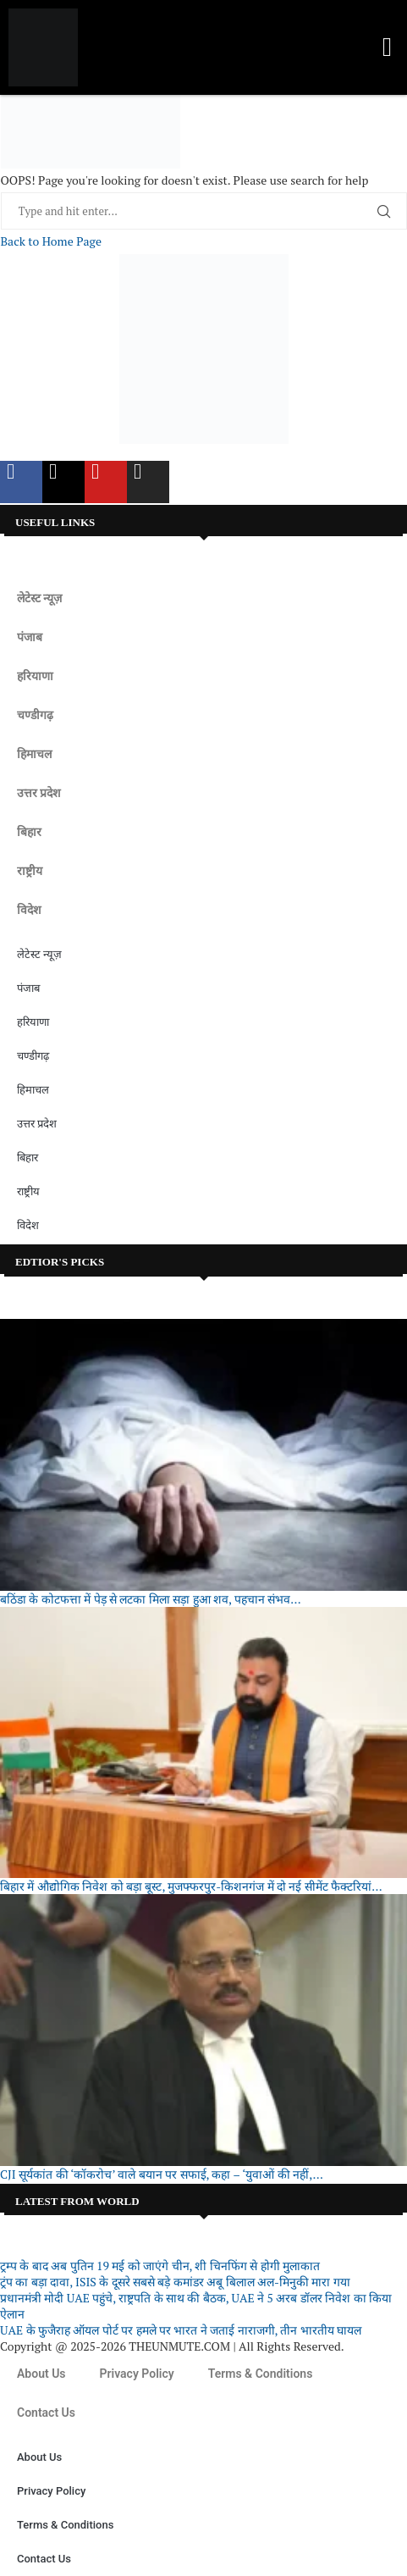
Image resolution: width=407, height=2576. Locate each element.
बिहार (29, 832)
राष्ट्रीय (29, 871)
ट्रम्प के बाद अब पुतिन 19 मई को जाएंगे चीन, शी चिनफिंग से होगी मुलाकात (160, 2265)
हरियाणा (35, 676)
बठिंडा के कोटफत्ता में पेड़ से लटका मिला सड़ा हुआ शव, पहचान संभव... (150, 1599)
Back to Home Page (51, 241)
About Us (41, 2373)
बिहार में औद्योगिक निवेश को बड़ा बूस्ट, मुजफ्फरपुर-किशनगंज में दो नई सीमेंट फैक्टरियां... (191, 1886)
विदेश (29, 910)
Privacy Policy (137, 2373)
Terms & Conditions (260, 2373)
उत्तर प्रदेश (39, 793)
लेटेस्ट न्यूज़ (39, 598)
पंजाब (29, 637)
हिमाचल (34, 754)
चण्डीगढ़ (35, 715)
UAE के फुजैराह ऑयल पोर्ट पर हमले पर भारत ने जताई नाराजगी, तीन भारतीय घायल (180, 2330)
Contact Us (46, 2412)
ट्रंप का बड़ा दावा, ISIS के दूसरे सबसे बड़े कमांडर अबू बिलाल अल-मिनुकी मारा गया (175, 2282)
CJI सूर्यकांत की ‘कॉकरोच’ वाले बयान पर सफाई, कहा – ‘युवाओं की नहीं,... (161, 2174)
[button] (387, 48)
